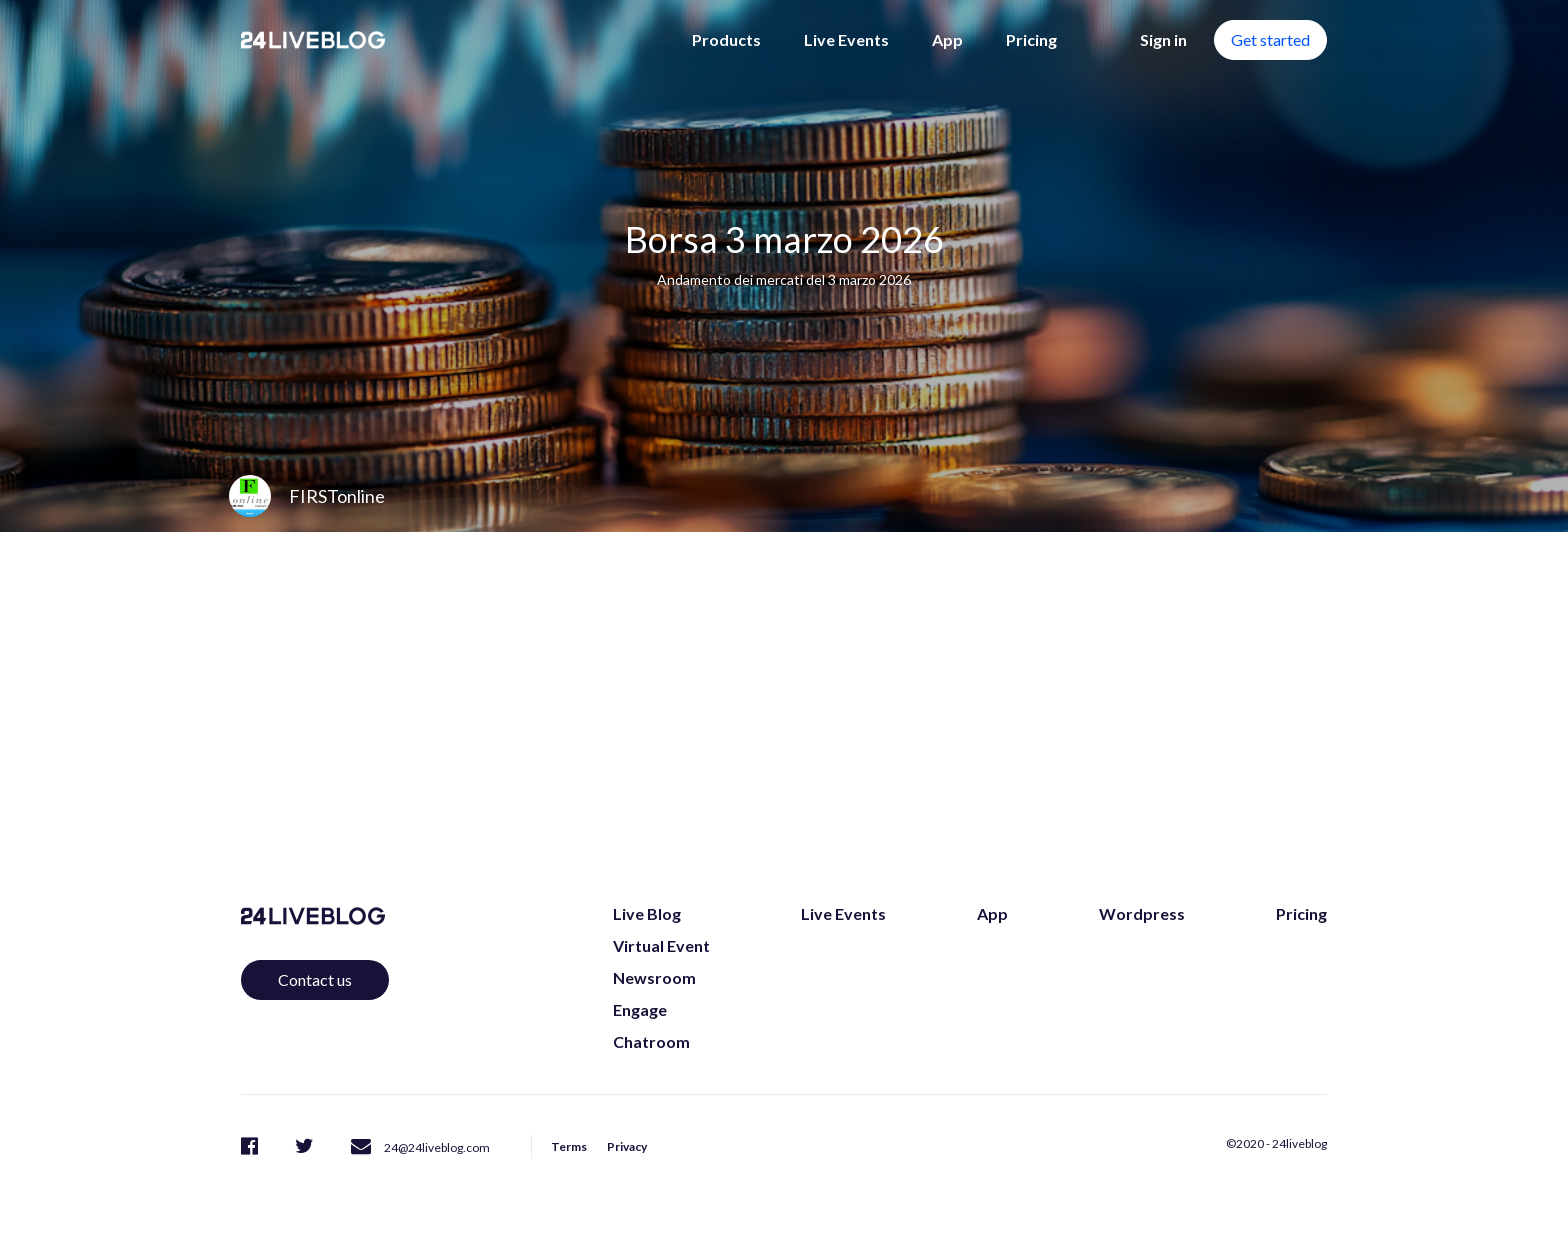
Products (726, 39)
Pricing (1031, 39)
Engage (640, 1009)
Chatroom (651, 1041)
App (947, 39)
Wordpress (1142, 913)
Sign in (1163, 39)
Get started (1270, 39)
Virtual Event (661, 945)
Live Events (846, 39)
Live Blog (647, 913)
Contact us (315, 979)
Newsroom (654, 977)
